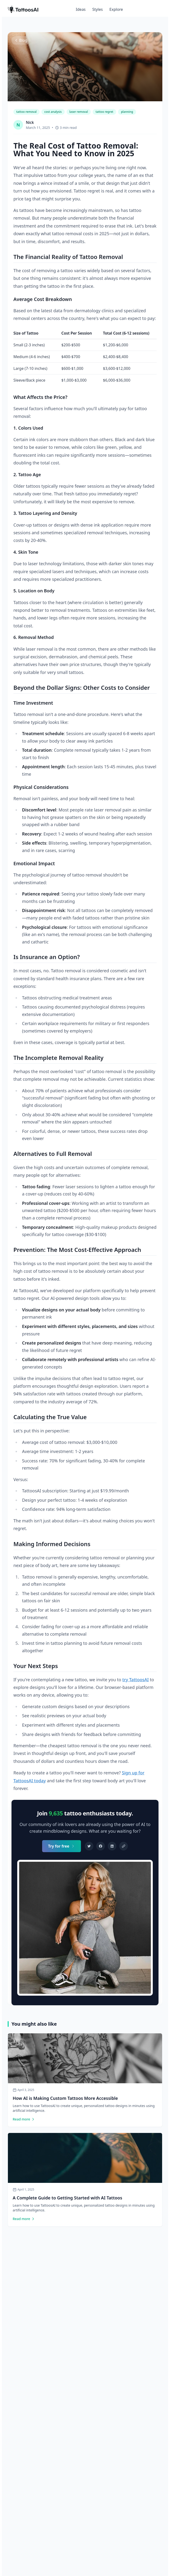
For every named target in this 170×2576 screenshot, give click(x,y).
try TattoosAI (135, 1679)
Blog (20, 40)
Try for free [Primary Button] (61, 1846)
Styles (97, 9)
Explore (116, 9)
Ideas (81, 9)
